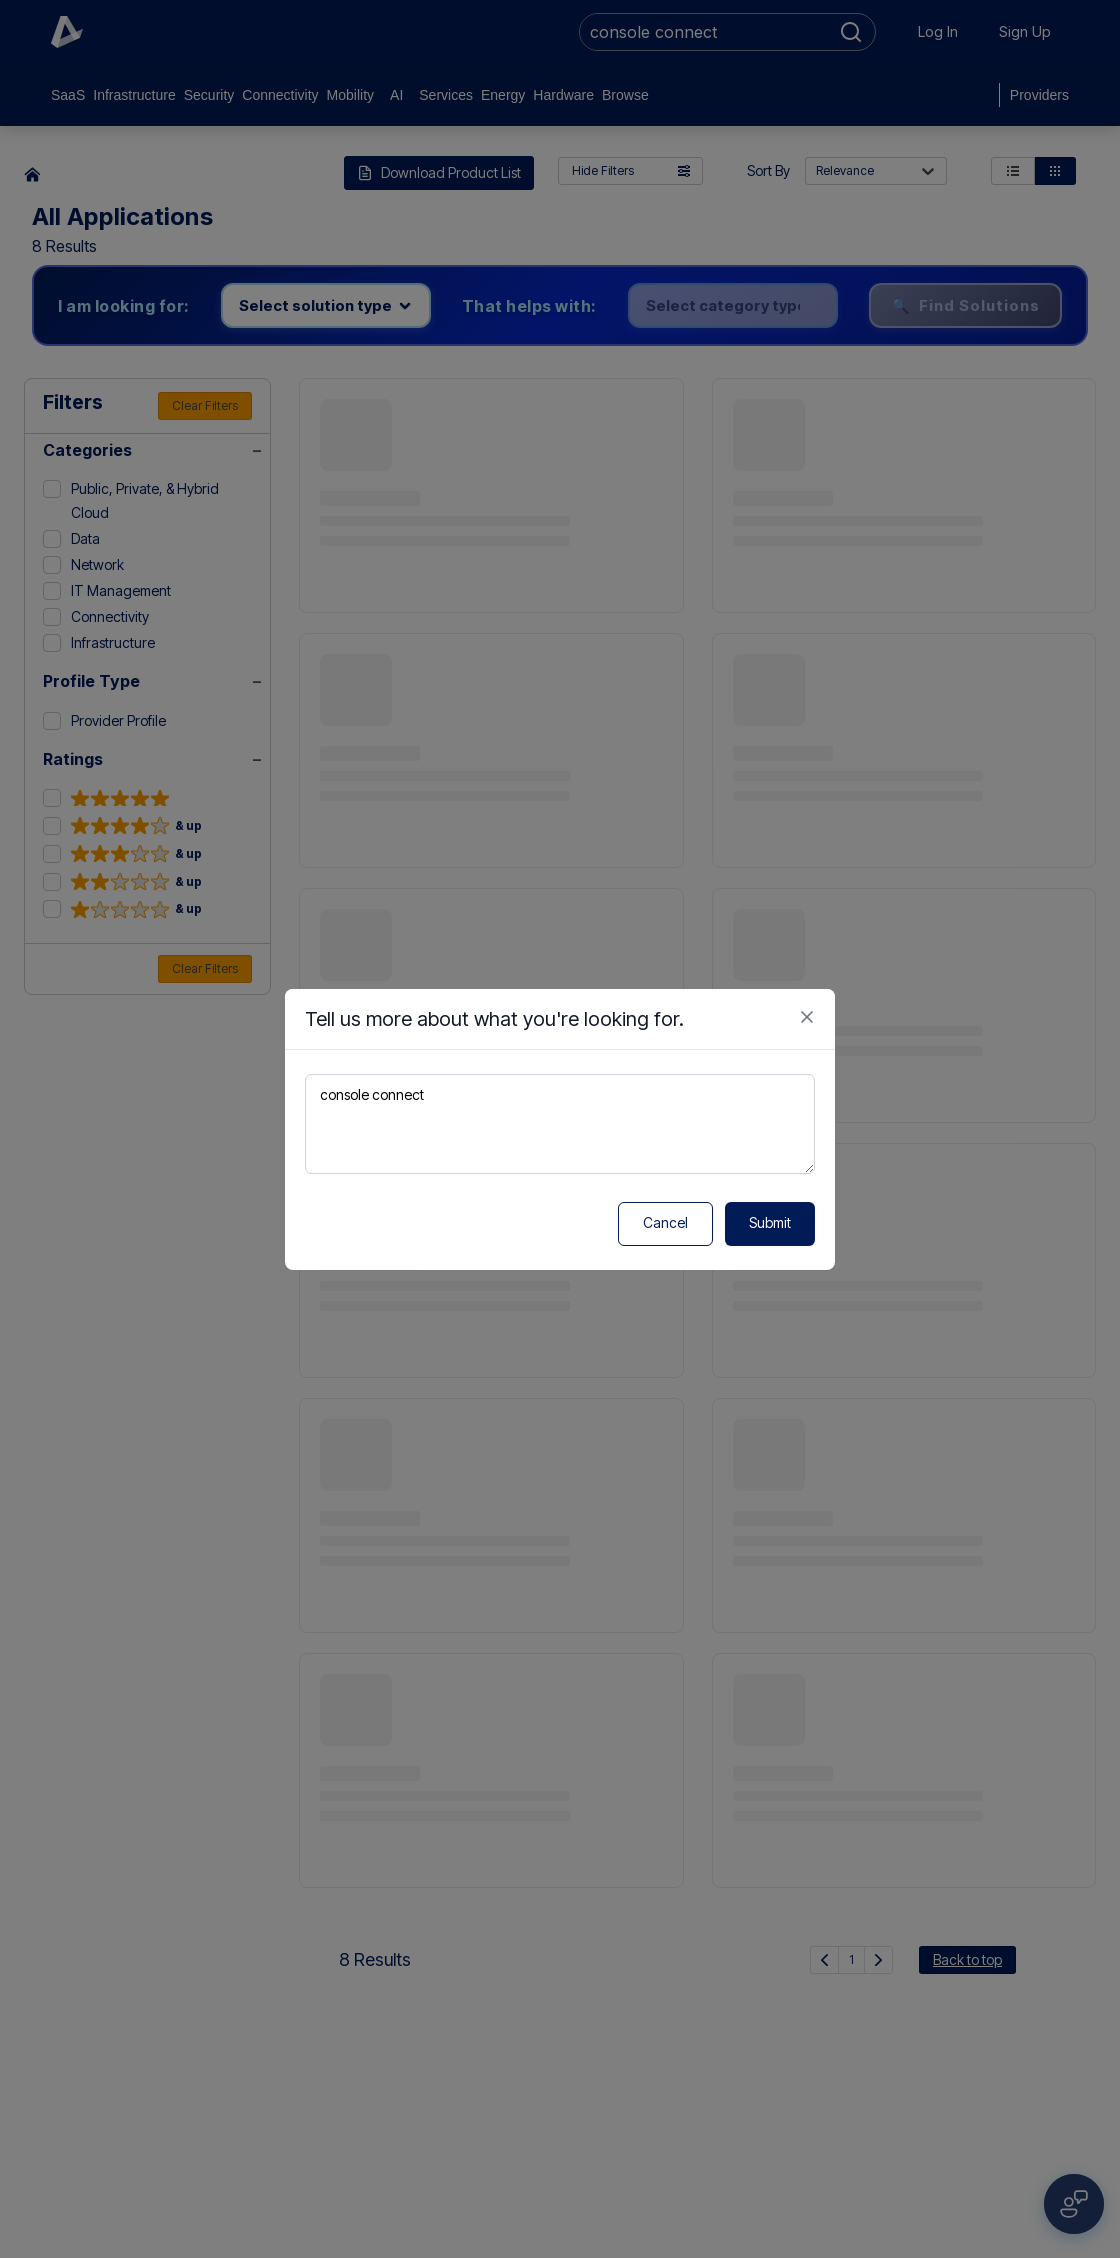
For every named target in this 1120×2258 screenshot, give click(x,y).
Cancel (665, 1222)
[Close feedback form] (807, 1017)
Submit (770, 1222)
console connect (560, 1124)
